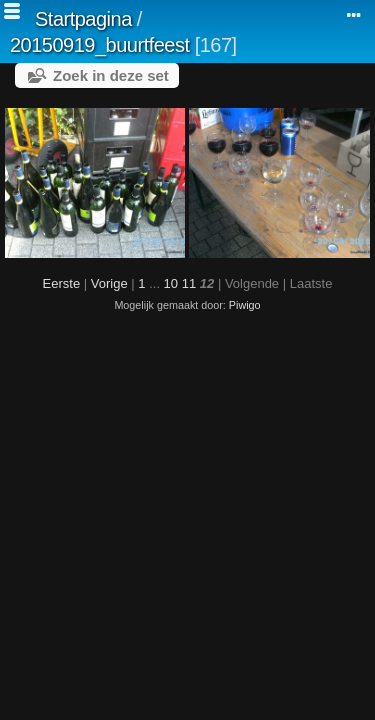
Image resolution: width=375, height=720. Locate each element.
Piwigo (245, 305)
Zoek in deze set (111, 75)
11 (189, 283)
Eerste (62, 283)
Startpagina (83, 19)
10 (171, 283)
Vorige (109, 283)
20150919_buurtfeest (100, 45)
